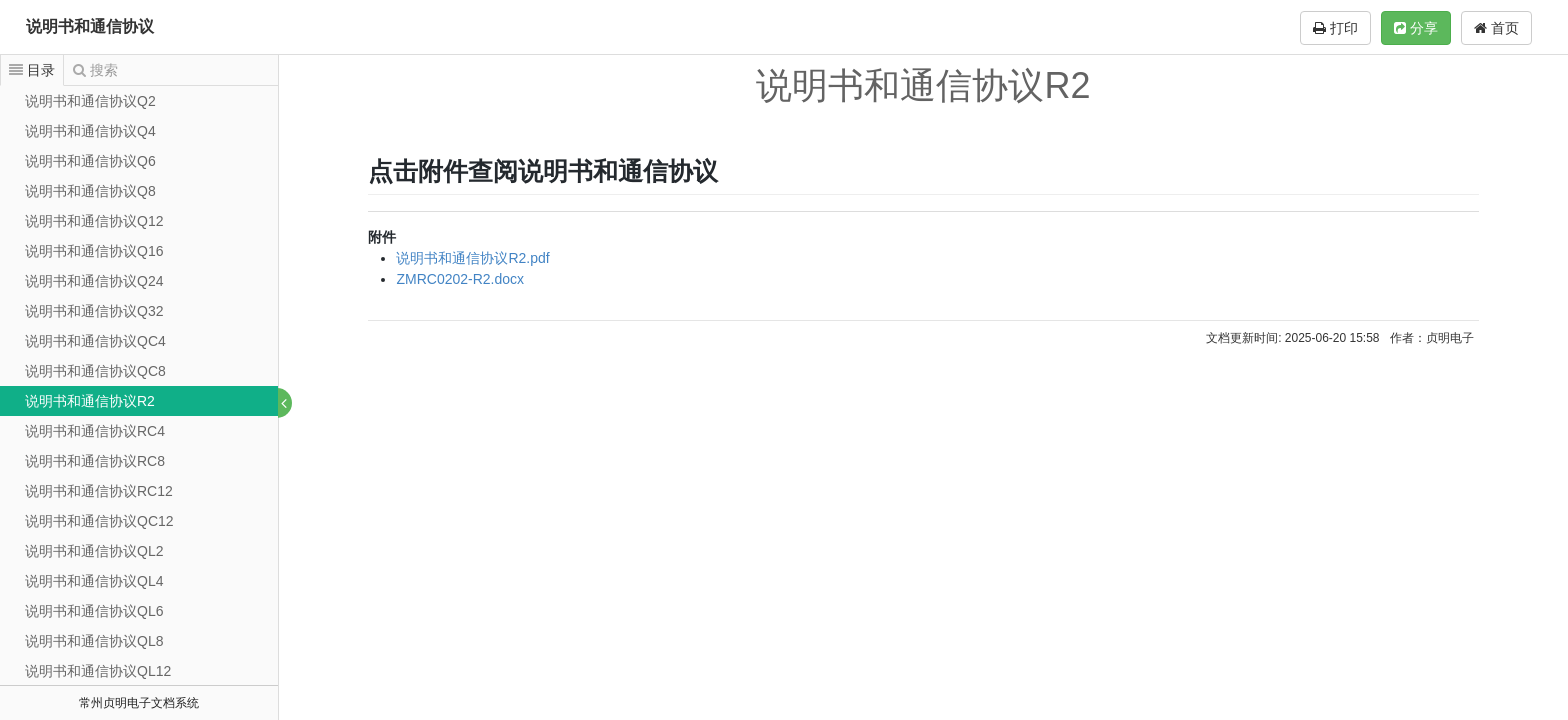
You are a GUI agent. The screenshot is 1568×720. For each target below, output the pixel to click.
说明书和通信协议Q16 (94, 251)
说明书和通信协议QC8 (95, 371)
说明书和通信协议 (90, 26)
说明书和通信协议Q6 (90, 161)
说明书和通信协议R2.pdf (473, 258)
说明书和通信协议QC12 (99, 521)
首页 (1496, 28)
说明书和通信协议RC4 (95, 431)
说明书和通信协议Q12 (94, 221)
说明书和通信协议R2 (90, 401)
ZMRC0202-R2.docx (461, 279)
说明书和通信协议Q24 (94, 281)
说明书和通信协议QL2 (94, 551)
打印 (1335, 28)
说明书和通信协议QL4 (94, 581)
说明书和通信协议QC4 (95, 341)
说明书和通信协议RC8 (95, 461)
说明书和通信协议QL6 (94, 611)
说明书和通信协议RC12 (99, 491)
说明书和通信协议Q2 (90, 101)
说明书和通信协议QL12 (98, 671)
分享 (1416, 28)
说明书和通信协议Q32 (94, 311)
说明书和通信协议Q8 (90, 191)
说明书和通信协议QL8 (94, 641)
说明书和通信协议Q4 (90, 131)
